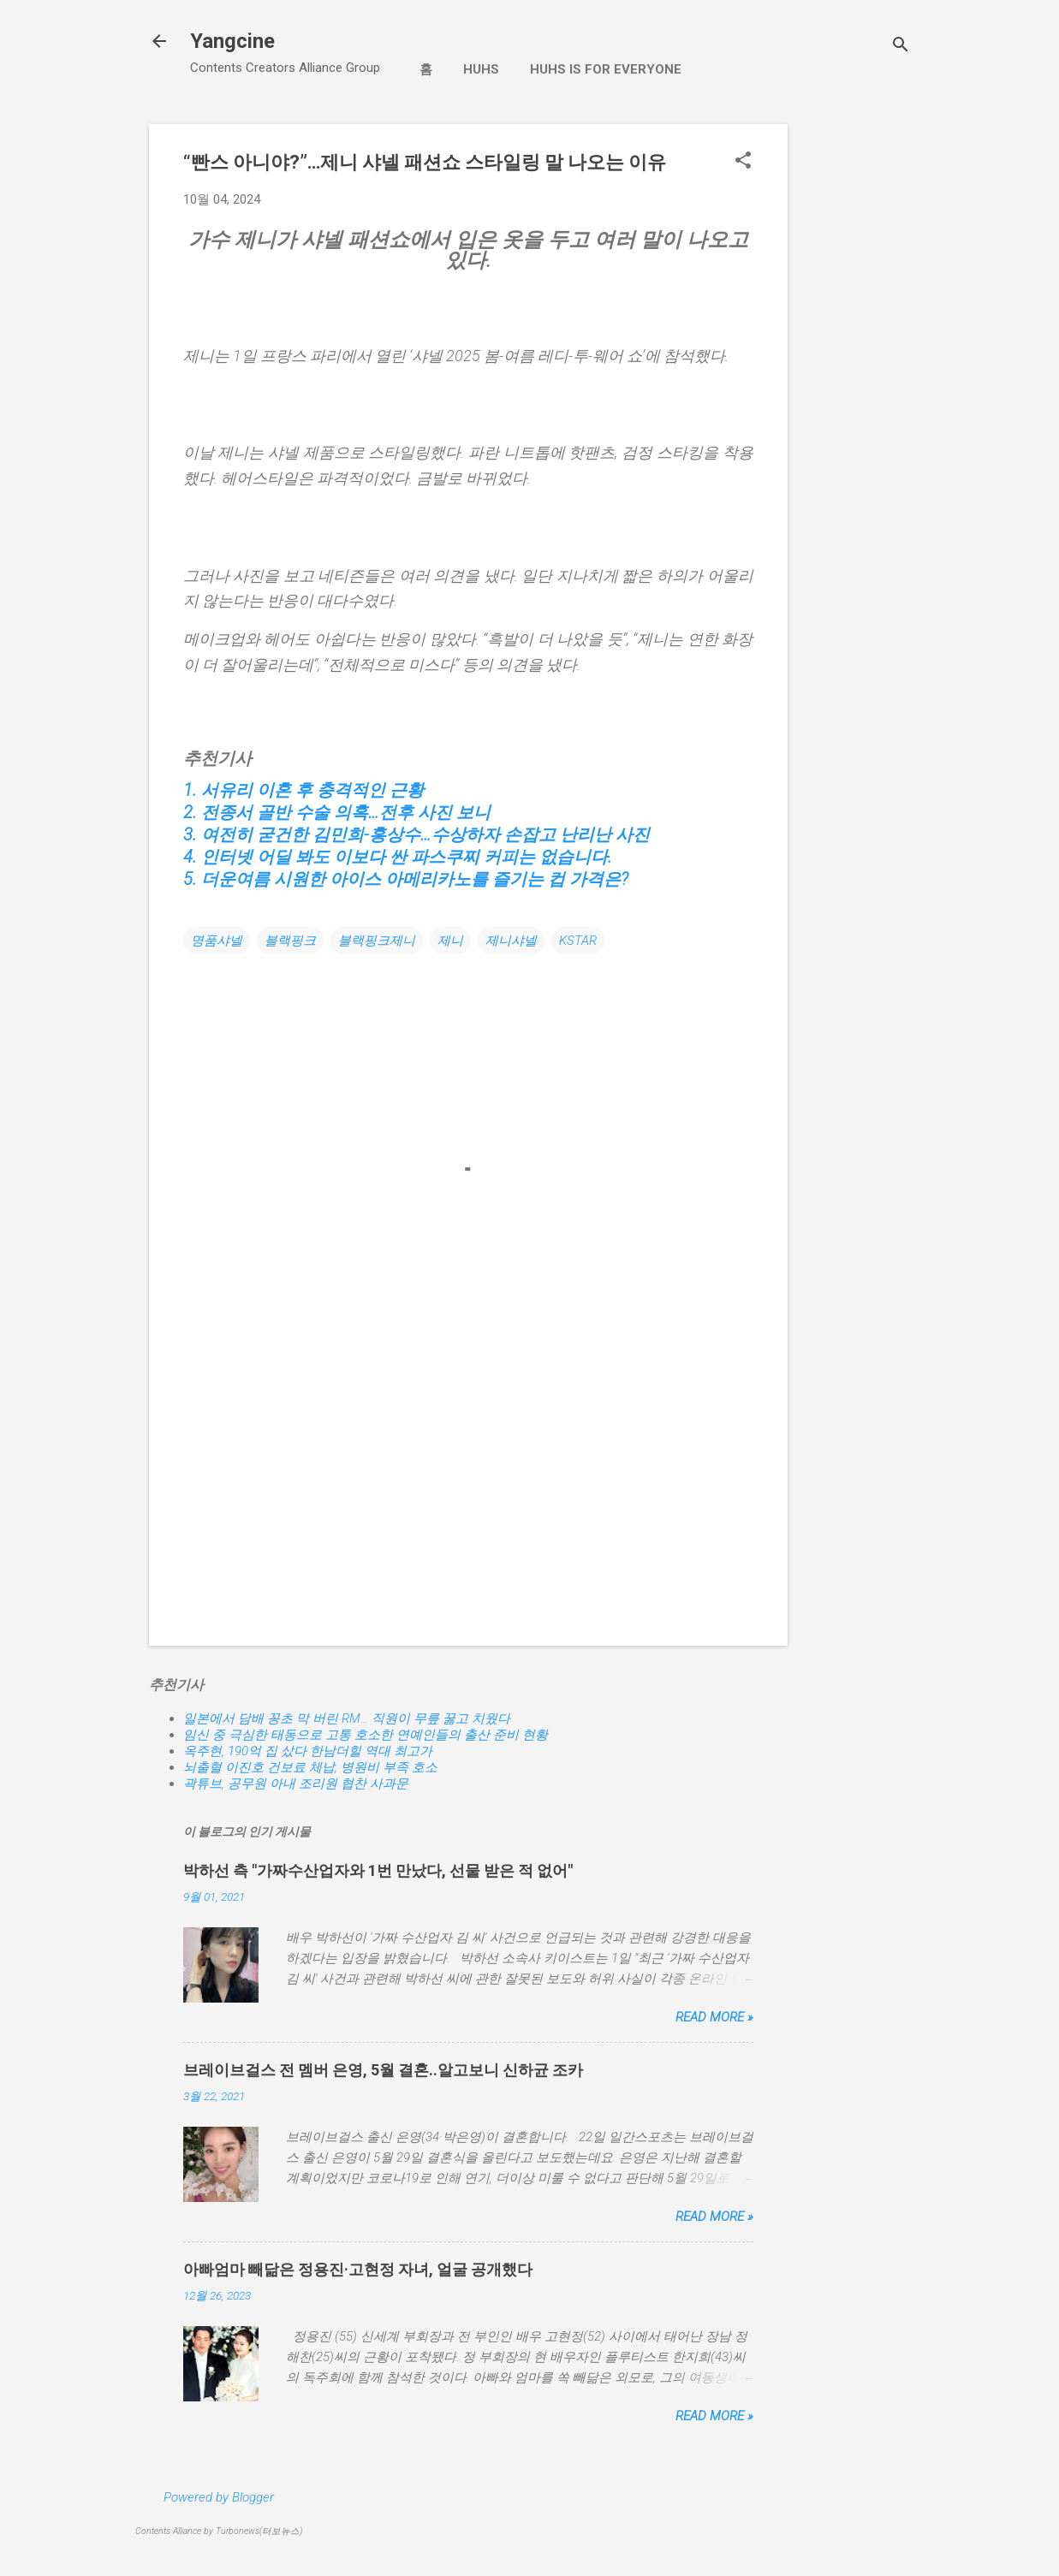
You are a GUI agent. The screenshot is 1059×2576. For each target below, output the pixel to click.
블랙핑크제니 (376, 940)
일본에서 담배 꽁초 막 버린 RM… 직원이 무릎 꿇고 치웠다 (346, 1718)
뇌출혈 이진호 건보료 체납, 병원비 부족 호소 (310, 1767)
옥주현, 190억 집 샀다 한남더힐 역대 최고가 (307, 1751)
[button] (743, 162)
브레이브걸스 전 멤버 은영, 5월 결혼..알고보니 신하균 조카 (383, 2070)
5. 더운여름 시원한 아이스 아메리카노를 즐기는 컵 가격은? (405, 879)
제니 (450, 940)
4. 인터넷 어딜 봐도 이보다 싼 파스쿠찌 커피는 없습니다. (397, 856)
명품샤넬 (216, 940)
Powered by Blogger (219, 2497)
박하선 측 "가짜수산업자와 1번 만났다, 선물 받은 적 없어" (378, 1870)
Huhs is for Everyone (605, 69)
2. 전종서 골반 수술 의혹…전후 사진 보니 (337, 812)
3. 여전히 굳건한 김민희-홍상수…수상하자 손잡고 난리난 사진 (416, 834)
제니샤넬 (511, 940)
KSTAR (578, 940)
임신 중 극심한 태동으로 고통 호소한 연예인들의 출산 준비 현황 (365, 1734)
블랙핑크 (290, 940)
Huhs (481, 69)
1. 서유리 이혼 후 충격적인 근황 (303, 790)
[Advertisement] (856, 381)
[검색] (900, 47)
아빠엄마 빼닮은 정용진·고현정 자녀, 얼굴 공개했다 (357, 2269)
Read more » (714, 2017)
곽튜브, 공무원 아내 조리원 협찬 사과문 (295, 1783)
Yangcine (232, 41)
